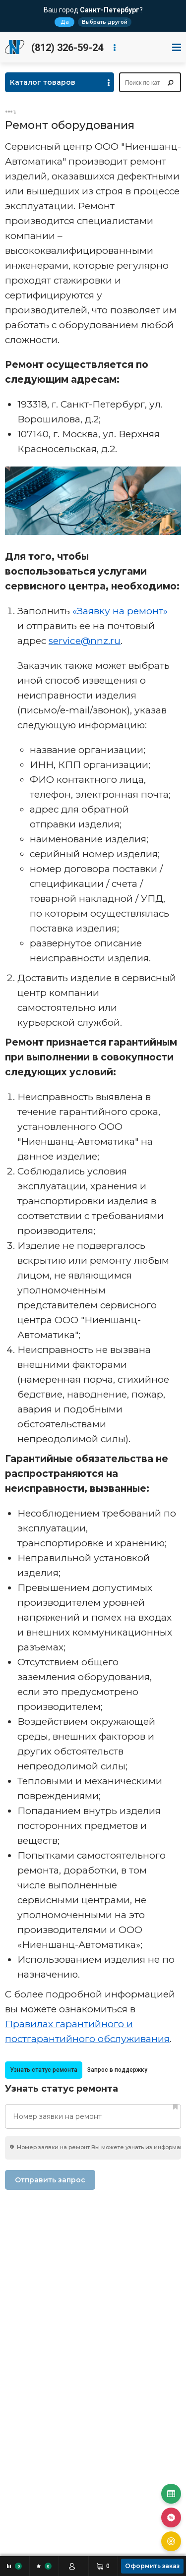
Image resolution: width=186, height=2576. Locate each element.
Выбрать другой (104, 22)
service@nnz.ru (85, 640)
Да (65, 22)
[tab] (43, 2070)
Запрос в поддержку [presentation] (117, 2069)
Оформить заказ (152, 2566)
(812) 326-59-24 (67, 48)
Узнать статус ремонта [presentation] (43, 2069)
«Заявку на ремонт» (120, 611)
